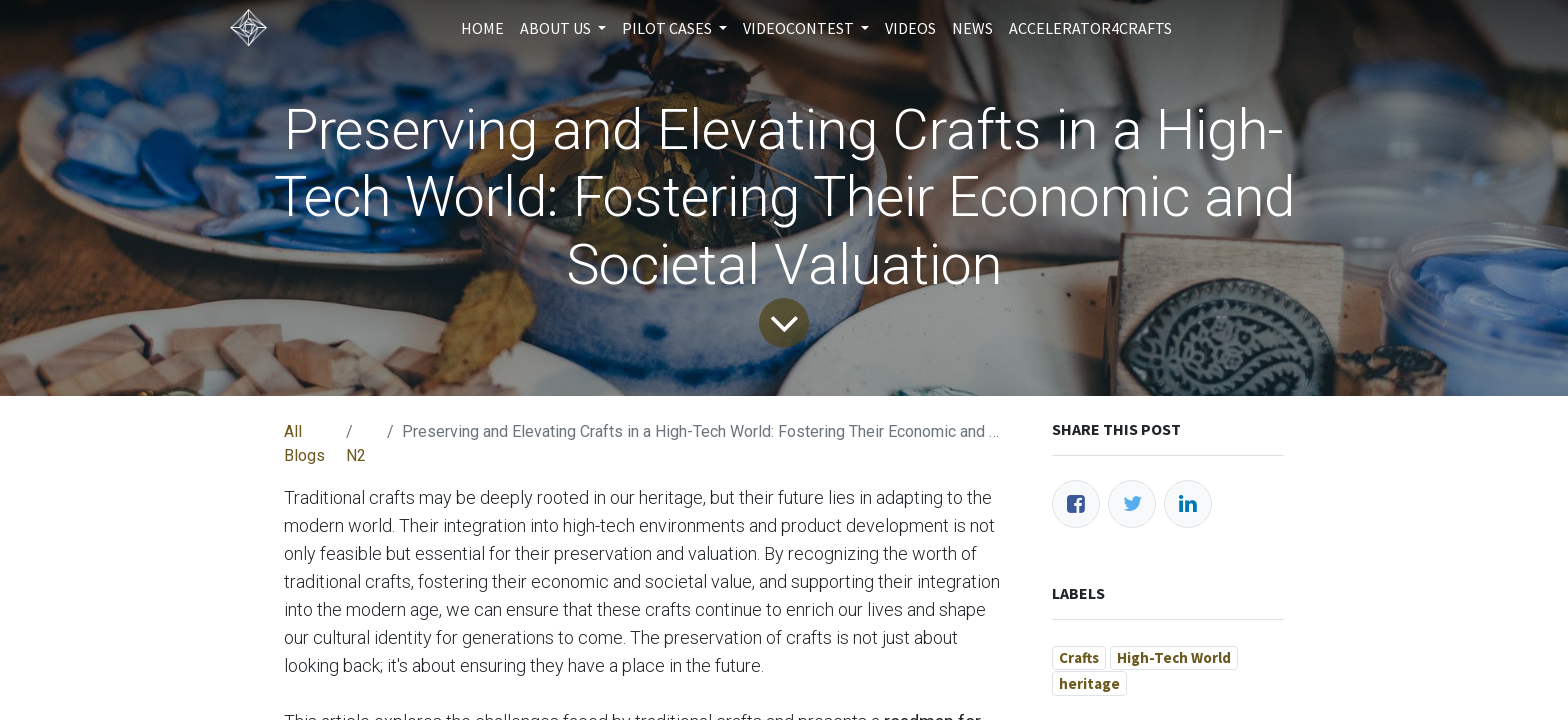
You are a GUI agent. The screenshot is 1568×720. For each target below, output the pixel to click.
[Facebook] (1076, 504)
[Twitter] (1132, 504)
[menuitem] (482, 28)
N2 (356, 455)
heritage (1089, 683)
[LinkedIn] (1188, 504)
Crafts (1079, 657)
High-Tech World (1174, 657)
